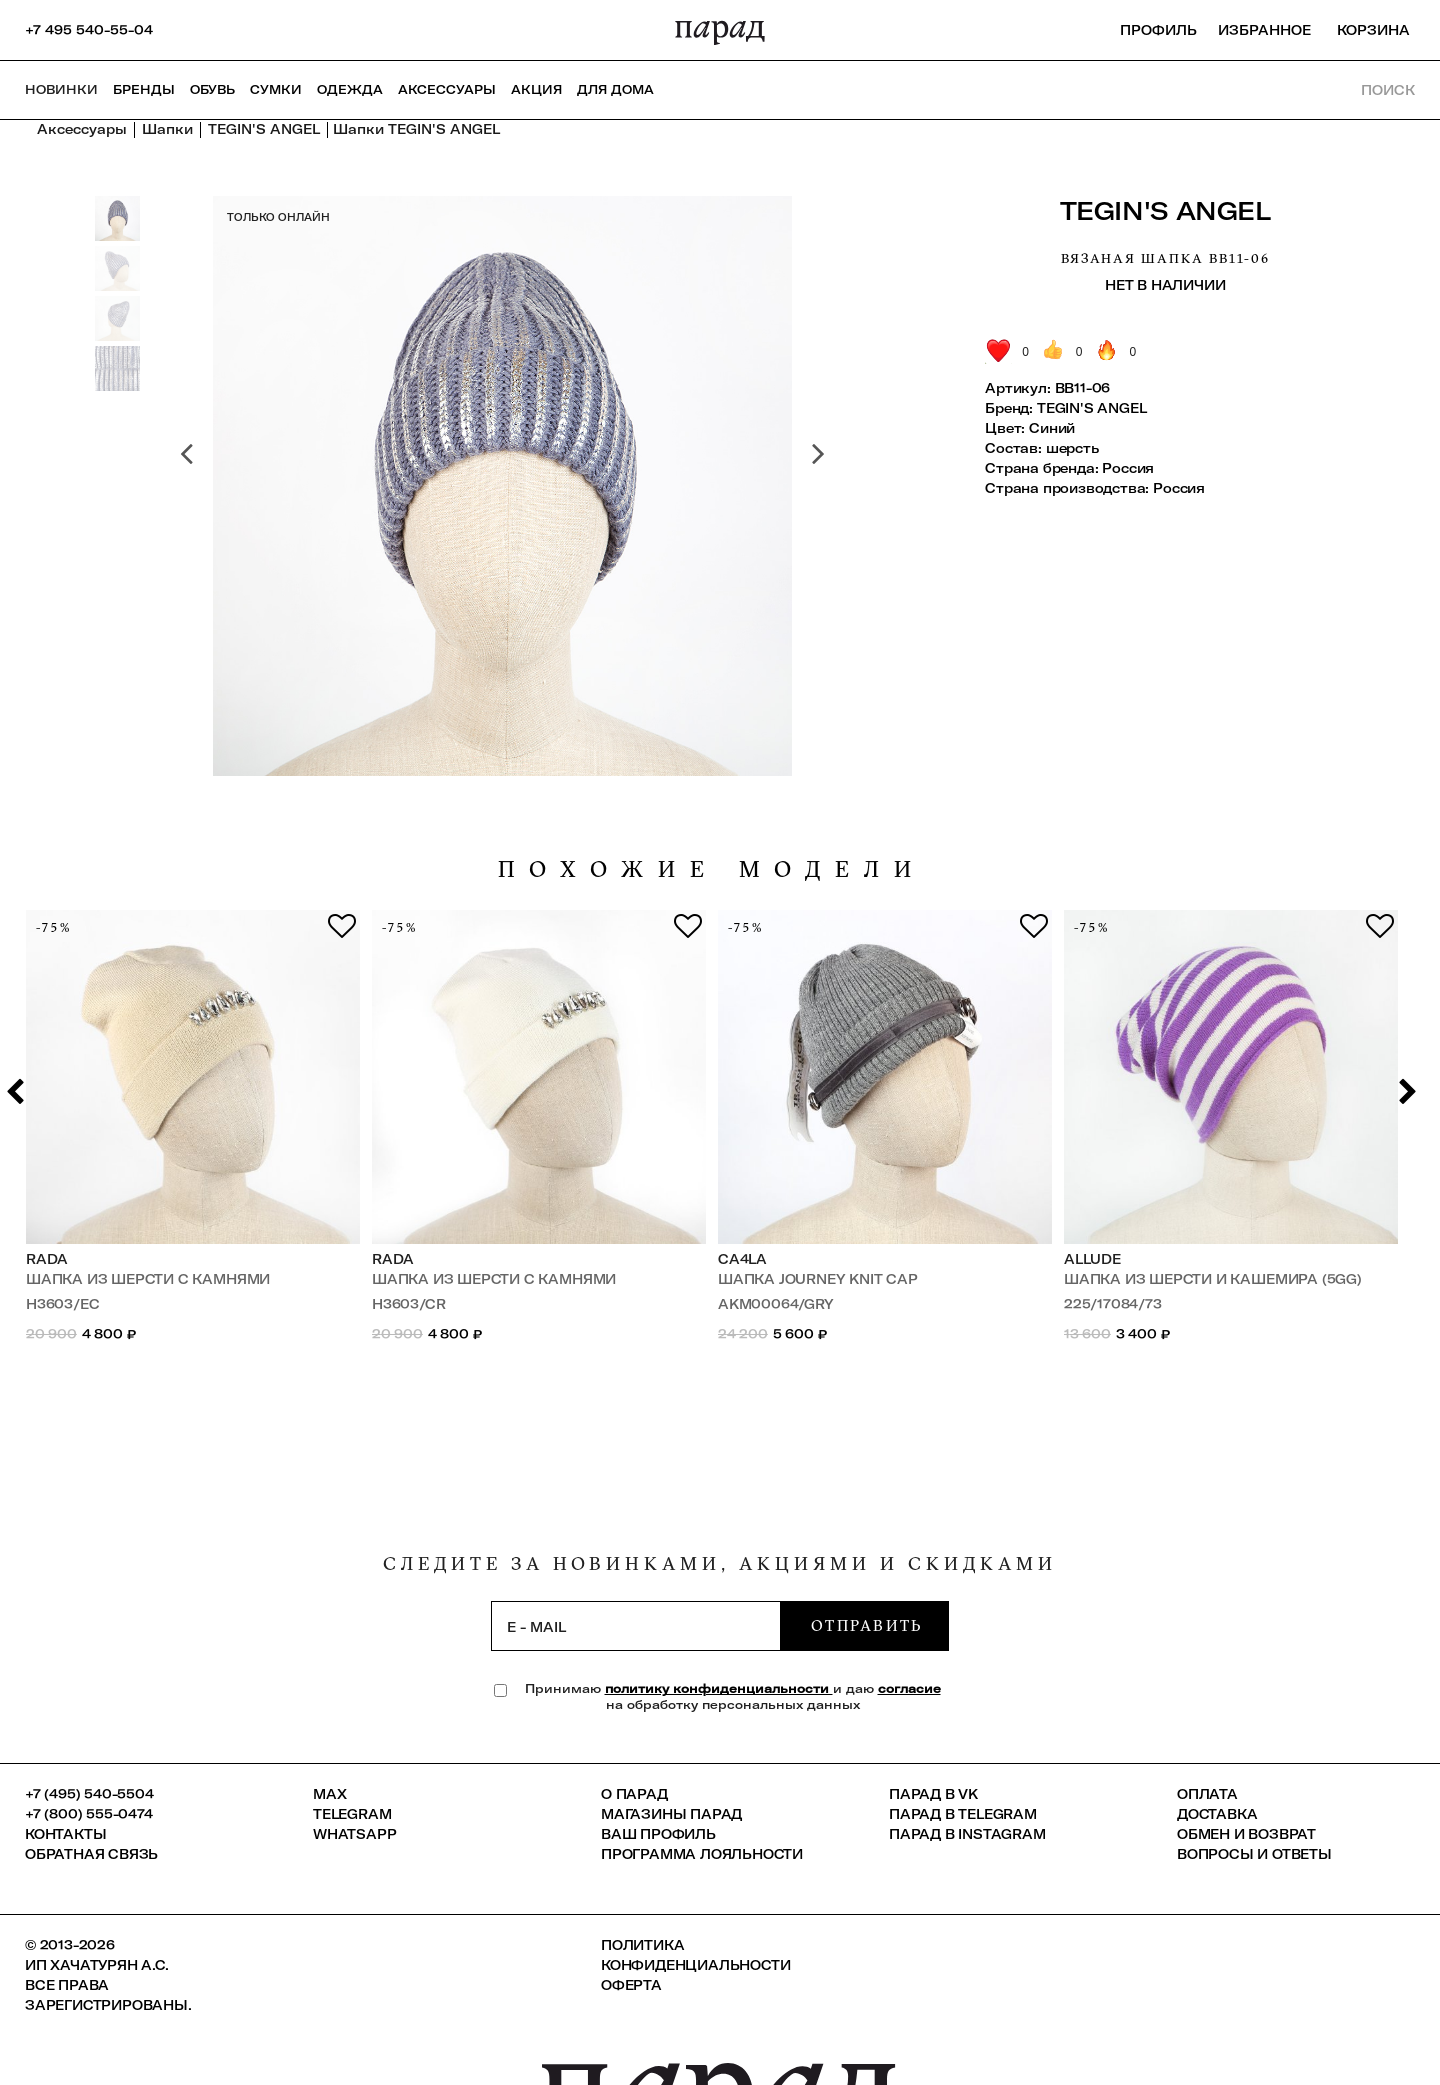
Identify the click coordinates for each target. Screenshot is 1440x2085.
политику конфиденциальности (719, 1688)
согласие (909, 1688)
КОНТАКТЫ (65, 1834)
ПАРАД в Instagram (967, 1834)
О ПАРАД (634, 1794)
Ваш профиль (658, 1834)
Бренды (144, 89)
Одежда (350, 89)
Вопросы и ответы (1254, 1854)
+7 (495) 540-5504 (89, 1794)
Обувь (212, 89)
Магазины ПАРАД (671, 1814)
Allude (1092, 1259)
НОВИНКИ (61, 89)
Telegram (352, 1814)
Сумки (276, 89)
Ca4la (742, 1259)
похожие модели (712, 869)
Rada (47, 1259)
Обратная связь (91, 1854)
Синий (1052, 428)
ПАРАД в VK (933, 1794)
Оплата (1207, 1794)
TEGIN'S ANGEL (1165, 210)
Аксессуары (447, 89)
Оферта (631, 1985)
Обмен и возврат (1246, 1834)
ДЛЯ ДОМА (615, 89)
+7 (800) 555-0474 (89, 1814)
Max (329, 1794)
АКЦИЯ (536, 89)
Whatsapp (354, 1834)
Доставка (1217, 1814)
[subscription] (636, 1626)
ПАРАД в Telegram (963, 1814)
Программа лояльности (702, 1854)
